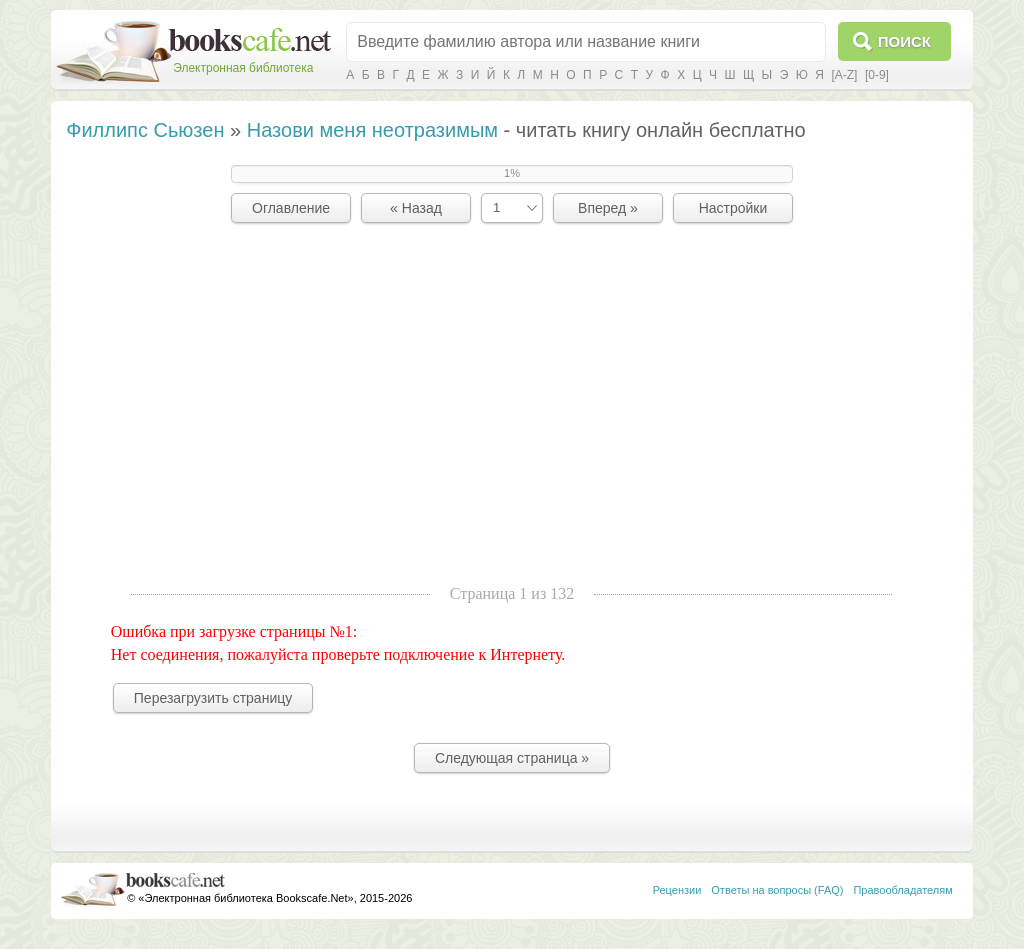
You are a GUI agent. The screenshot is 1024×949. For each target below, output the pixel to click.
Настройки (733, 208)
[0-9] (877, 75)
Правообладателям (902, 890)
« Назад (416, 208)
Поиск (904, 41)
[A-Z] (844, 75)
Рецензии (677, 890)
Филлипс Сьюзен (145, 130)
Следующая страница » (512, 758)
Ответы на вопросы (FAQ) (777, 890)
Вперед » (608, 208)
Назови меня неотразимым (372, 130)
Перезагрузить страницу (213, 698)
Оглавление (291, 208)
